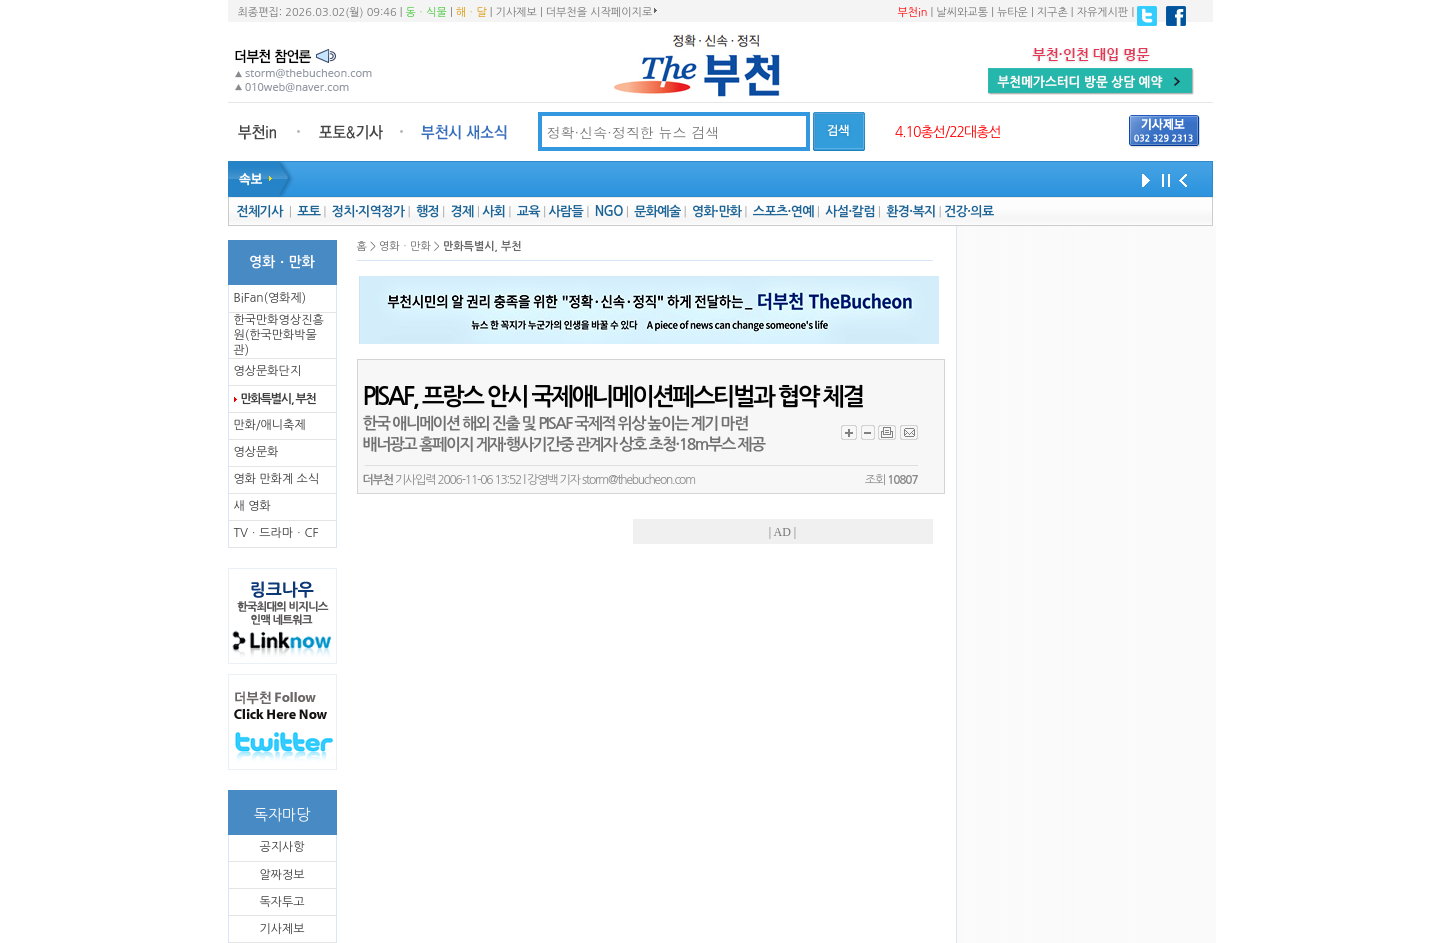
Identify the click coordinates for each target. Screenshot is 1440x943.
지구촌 (1052, 12)
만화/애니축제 (270, 425)
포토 (308, 211)
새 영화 (252, 506)
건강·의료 (968, 211)
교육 (528, 211)
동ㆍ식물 (426, 12)
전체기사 (259, 211)
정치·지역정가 (368, 211)
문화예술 (657, 211)
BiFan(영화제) (270, 298)
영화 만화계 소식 (277, 479)
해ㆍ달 (471, 12)
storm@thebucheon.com (638, 480)
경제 (462, 211)
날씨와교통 (962, 12)
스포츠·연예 (783, 211)
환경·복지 (910, 211)
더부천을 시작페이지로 (601, 12)
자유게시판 (1103, 12)
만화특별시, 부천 (278, 399)
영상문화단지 (268, 371)
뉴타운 (1012, 12)
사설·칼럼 (849, 211)
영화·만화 (716, 211)
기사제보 (516, 12)
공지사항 (281, 847)
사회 (493, 211)
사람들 (565, 211)
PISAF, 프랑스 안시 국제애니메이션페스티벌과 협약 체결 (613, 397)
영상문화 (256, 452)
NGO (609, 211)
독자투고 (281, 902)
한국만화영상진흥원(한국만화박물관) (279, 335)
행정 (427, 211)
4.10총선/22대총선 (948, 132)
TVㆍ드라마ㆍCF (276, 533)
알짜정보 (281, 875)
